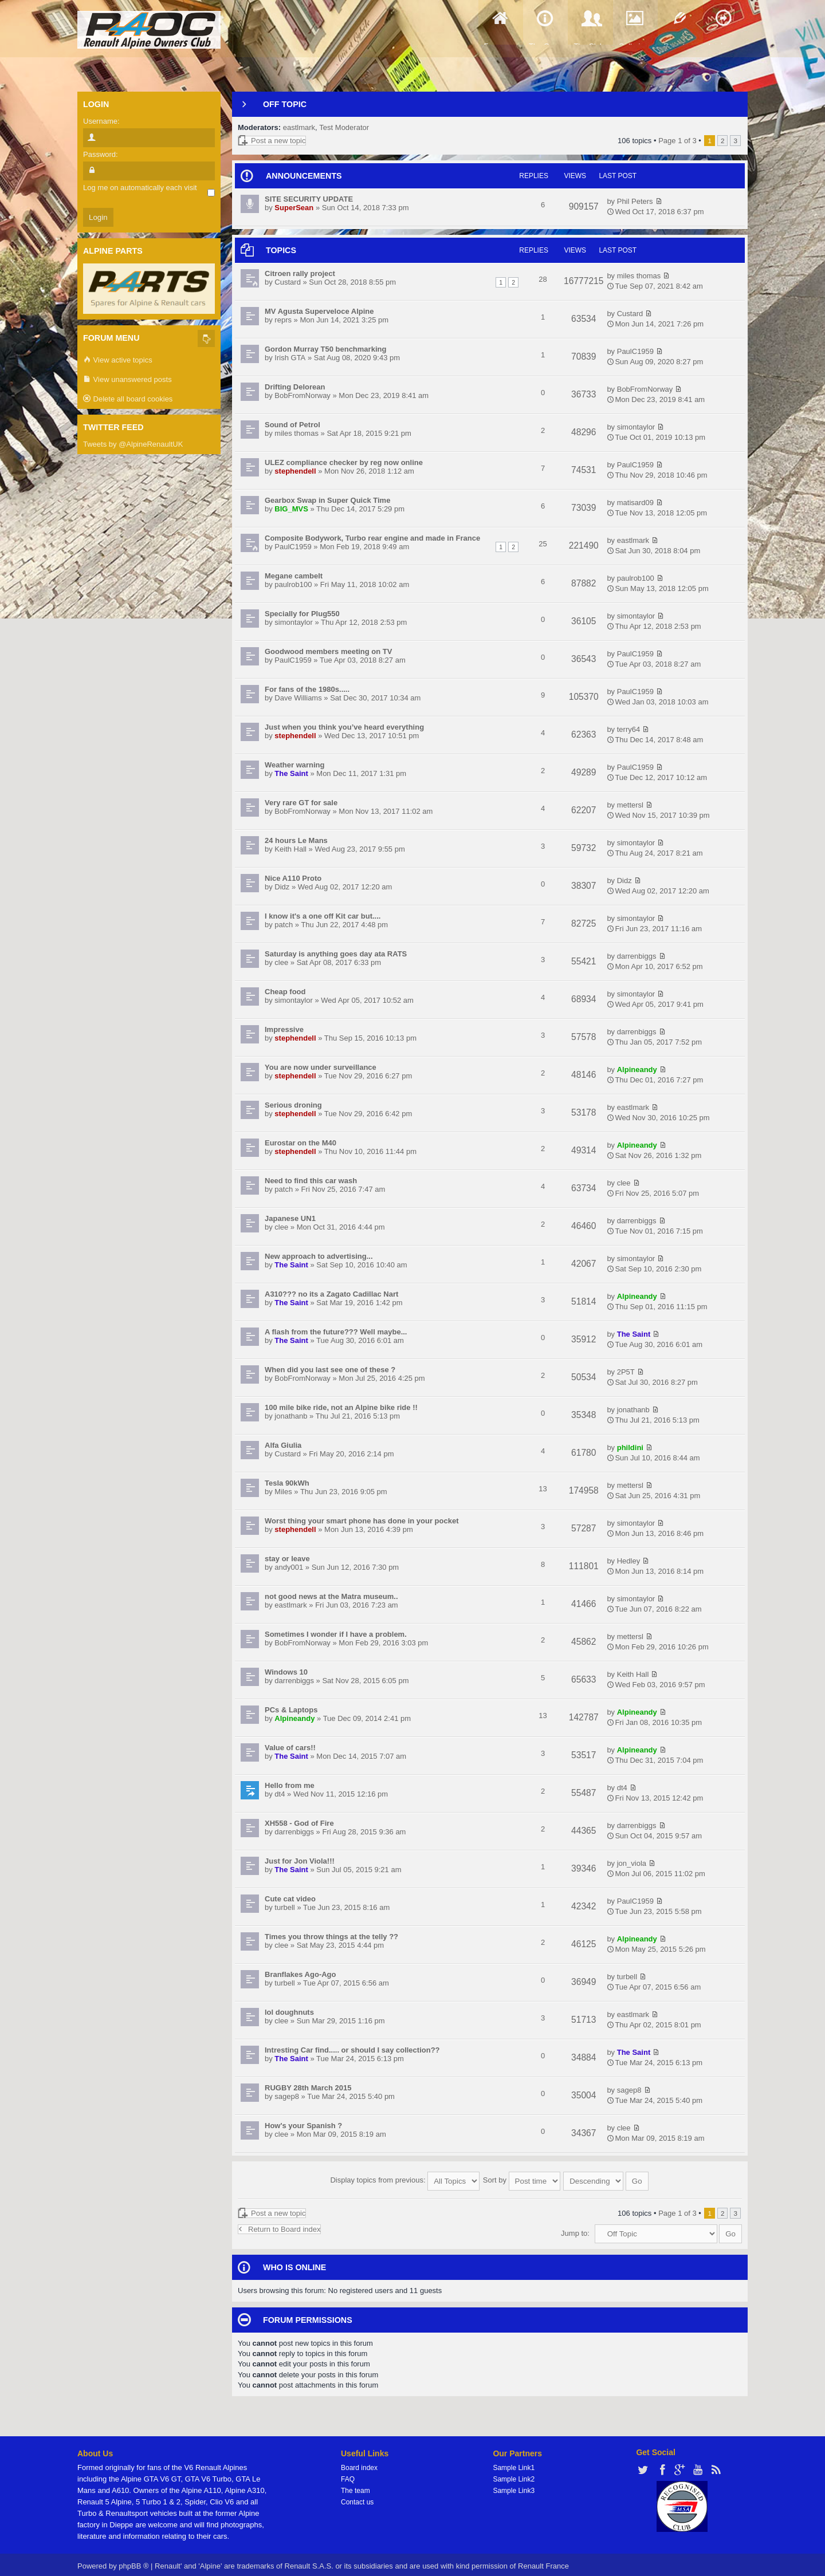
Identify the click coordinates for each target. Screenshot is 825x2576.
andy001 (288, 1567)
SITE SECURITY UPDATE (309, 199)
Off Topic (285, 104)
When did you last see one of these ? (330, 1369)
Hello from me (290, 1785)
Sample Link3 (514, 2486)
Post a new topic (271, 140)
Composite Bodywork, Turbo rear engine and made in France (372, 538)
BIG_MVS (291, 509)
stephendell (295, 471)
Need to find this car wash (311, 1180)
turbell (284, 1907)
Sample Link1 (514, 2463)
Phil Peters (635, 201)
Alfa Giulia (283, 1445)
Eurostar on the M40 (300, 1143)
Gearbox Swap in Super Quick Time (327, 500)
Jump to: (575, 2228)
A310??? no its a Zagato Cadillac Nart (331, 1294)
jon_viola (631, 1863)
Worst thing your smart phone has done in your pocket (362, 1521)
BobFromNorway (302, 395)
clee (281, 962)
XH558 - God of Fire (299, 1823)
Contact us (357, 2497)
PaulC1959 (635, 351)
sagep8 (286, 2096)
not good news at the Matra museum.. (331, 1596)
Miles (283, 1491)
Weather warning (295, 765)
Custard (287, 282)
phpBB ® (133, 2561)
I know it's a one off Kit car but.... (322, 916)
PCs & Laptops (291, 1709)
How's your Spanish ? (303, 2125)
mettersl (630, 805)
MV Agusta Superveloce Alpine (319, 311)
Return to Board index (279, 2224)
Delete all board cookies (127, 399)
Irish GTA (289, 357)
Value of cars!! (290, 1747)
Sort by (521, 2177)
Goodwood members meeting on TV (328, 651)
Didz (281, 887)
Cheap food (285, 991)
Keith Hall (290, 849)
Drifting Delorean (295, 387)
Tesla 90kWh (287, 1483)
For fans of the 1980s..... (307, 689)
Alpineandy (637, 1069)
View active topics (117, 360)
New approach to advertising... (319, 1256)
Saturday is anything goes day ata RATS (336, 954)
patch (283, 924)
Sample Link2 (514, 2474)
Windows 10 (286, 1672)
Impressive (284, 1029)
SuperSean (293, 207)
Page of (677, 140)
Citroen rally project (300, 273)
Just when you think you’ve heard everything (344, 727)
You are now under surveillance (320, 1067)
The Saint (291, 773)
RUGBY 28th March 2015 (308, 2087)
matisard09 (635, 502)
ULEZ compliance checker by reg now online (344, 462)
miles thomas (639, 275)
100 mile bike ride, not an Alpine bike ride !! (341, 1407)
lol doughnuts (289, 2012)
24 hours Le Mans (296, 840)
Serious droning (293, 1105)
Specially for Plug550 (302, 613)
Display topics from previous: (405, 2177)
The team (355, 2486)
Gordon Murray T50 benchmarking (325, 349)
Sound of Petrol (292, 424)
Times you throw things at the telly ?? (331, 1936)
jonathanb (290, 1416)
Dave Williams (297, 698)
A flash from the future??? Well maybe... (336, 1332)
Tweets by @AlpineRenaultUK (133, 444)
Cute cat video (290, 1898)
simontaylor (636, 427)
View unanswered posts (127, 380)
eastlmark (299, 127)
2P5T (626, 1372)
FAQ (348, 2474)
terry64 (628, 729)
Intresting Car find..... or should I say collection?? (352, 2050)
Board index (359, 2463)
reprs (283, 320)
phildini (630, 1447)
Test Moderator (344, 127)
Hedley (628, 1561)
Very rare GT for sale (301, 802)
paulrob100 (293, 584)
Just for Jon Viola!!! (300, 1861)
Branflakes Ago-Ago (300, 1974)
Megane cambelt (294, 576)
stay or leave (287, 1558)
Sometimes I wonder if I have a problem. (336, 1634)
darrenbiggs (637, 956)
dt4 (279, 1794)
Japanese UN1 (290, 1218)
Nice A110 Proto (293, 878)
